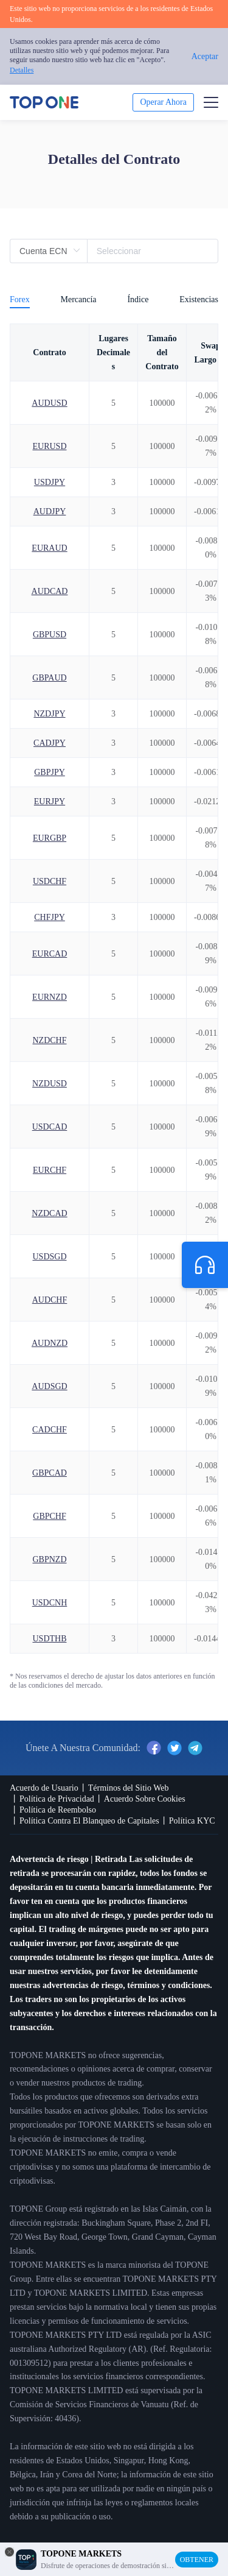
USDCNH (49, 1602)
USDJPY (49, 482)
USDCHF (49, 881)
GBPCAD (49, 1472)
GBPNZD (49, 1559)
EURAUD (49, 548)
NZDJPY (49, 713)
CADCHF (49, 1429)
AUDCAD (50, 591)
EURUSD (49, 446)
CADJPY (49, 743)
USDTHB (49, 1638)
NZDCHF (49, 1040)
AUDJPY (49, 511)
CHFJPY (49, 917)
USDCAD (49, 1126)
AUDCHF (49, 1299)
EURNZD (49, 997)
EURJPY (49, 801)
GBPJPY (49, 772)
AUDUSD (49, 403)
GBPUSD (49, 634)
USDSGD (49, 1256)
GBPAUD (49, 677)
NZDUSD (49, 1083)
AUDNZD (49, 1343)
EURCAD (49, 953)
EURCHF (49, 1170)
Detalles (21, 70)
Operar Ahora (163, 102)
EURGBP (49, 838)
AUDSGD (49, 1386)
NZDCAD (49, 1213)
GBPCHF (49, 1516)
